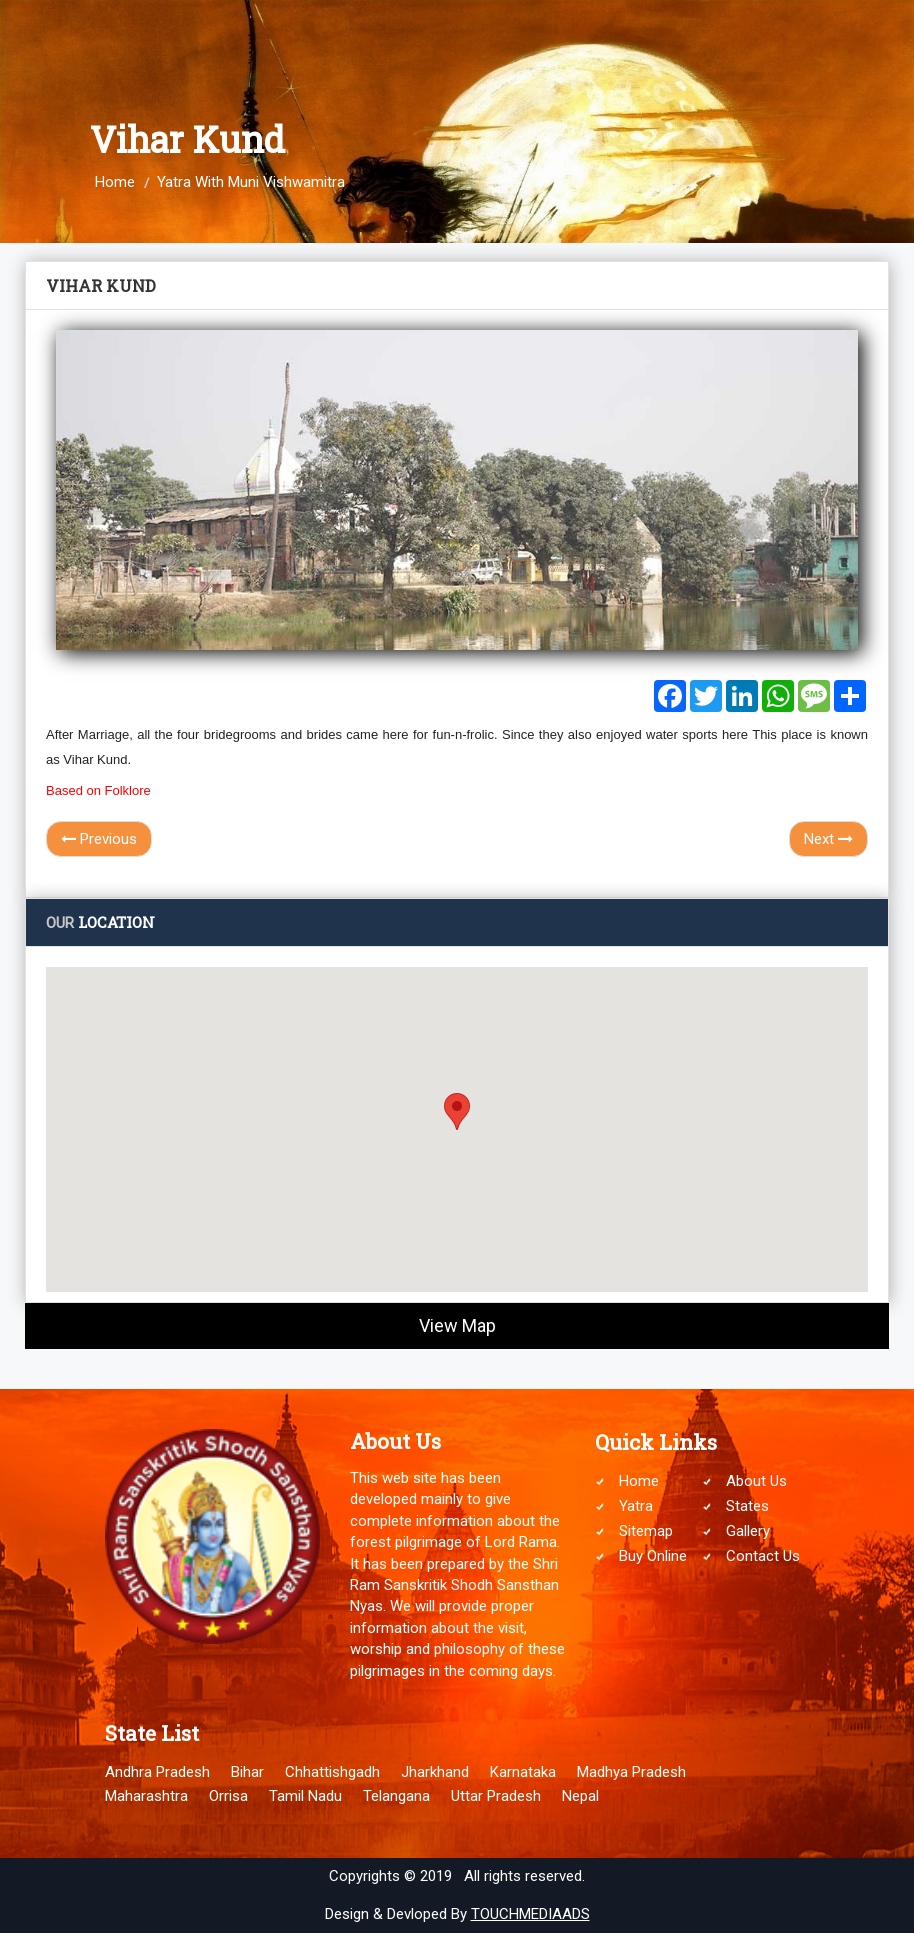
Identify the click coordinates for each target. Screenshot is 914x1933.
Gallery (748, 1531)
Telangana (396, 1796)
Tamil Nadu (305, 1796)
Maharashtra (146, 1796)
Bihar (247, 1772)
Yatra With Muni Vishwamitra (251, 182)
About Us (756, 1481)
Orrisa (228, 1796)
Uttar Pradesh (496, 1796)
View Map (457, 1325)
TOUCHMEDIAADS (530, 1914)
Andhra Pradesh (157, 1772)
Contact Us (763, 1556)
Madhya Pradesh (631, 1772)
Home (115, 182)
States (747, 1506)
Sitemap (646, 1531)
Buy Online (653, 1556)
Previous (99, 839)
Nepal (580, 1796)
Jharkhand (435, 1772)
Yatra (636, 1506)
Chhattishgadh (332, 1772)
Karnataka (523, 1772)
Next (828, 839)
